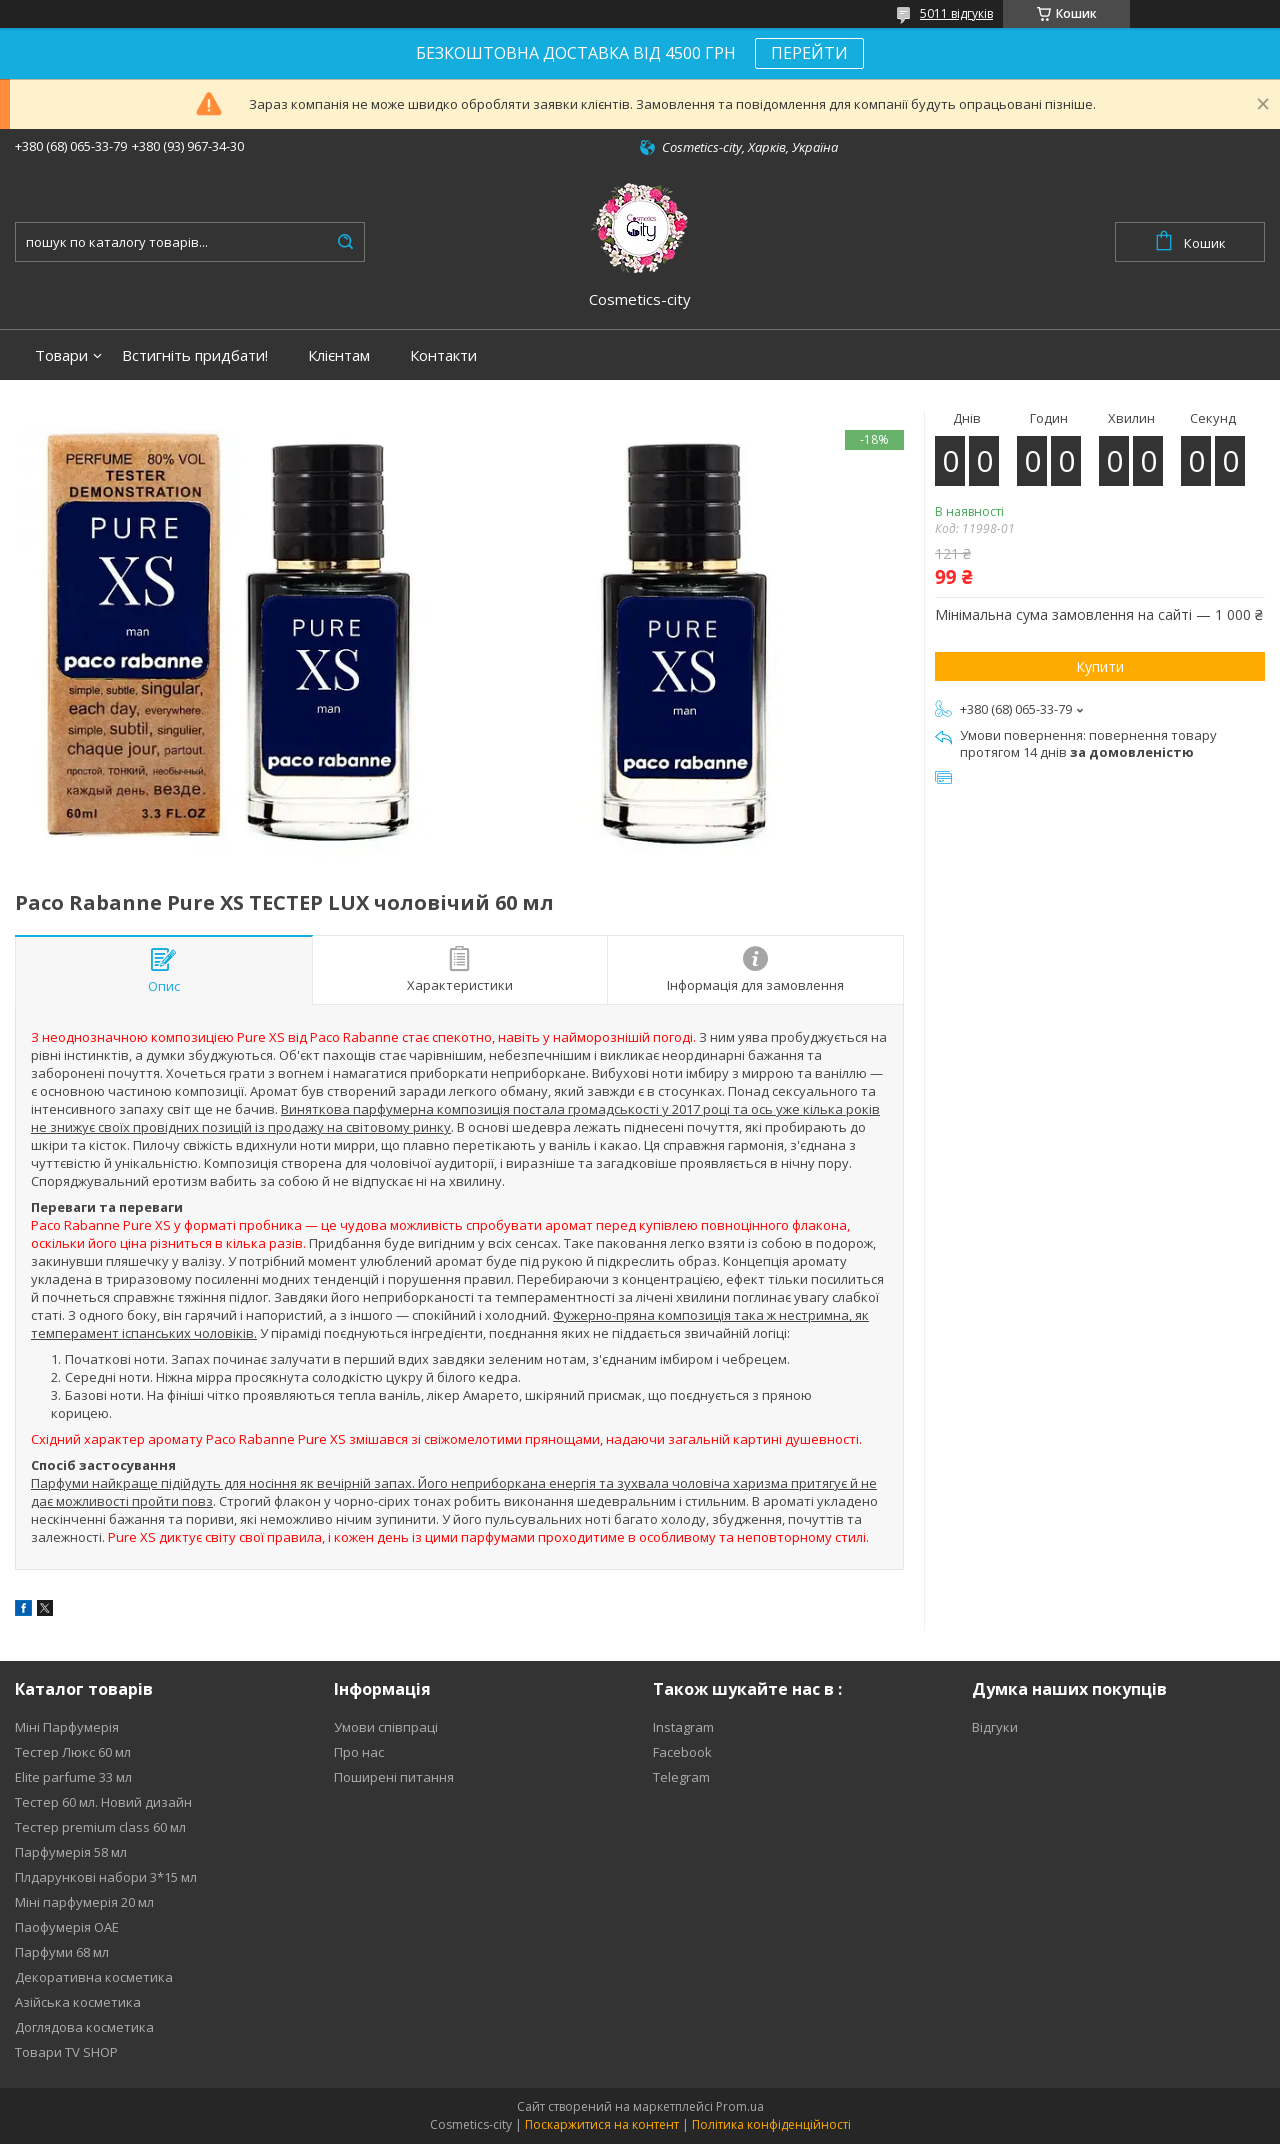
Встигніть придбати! (195, 355)
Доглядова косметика (84, 2027)
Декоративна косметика (94, 1977)
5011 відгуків (956, 13)
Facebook (682, 1752)
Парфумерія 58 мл (71, 1852)
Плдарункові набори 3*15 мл (106, 1877)
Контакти (443, 355)
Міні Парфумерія (67, 1727)
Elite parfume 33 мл (73, 1777)
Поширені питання (394, 1777)
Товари (61, 355)
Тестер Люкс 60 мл (73, 1752)
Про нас (359, 1752)
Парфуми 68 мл (62, 1952)
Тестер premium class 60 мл (100, 1827)
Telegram (681, 1777)
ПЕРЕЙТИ (809, 53)
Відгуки (995, 1727)
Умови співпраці (386, 1727)
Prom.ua (740, 2106)
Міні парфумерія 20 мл (84, 1902)
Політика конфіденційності (771, 2124)
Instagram (683, 1727)
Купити (1100, 666)
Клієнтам (339, 355)
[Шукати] (345, 242)
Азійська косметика (78, 2002)
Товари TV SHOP (66, 2052)
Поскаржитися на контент (602, 2124)
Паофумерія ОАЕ (67, 1927)
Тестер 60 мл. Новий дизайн (103, 1802)
